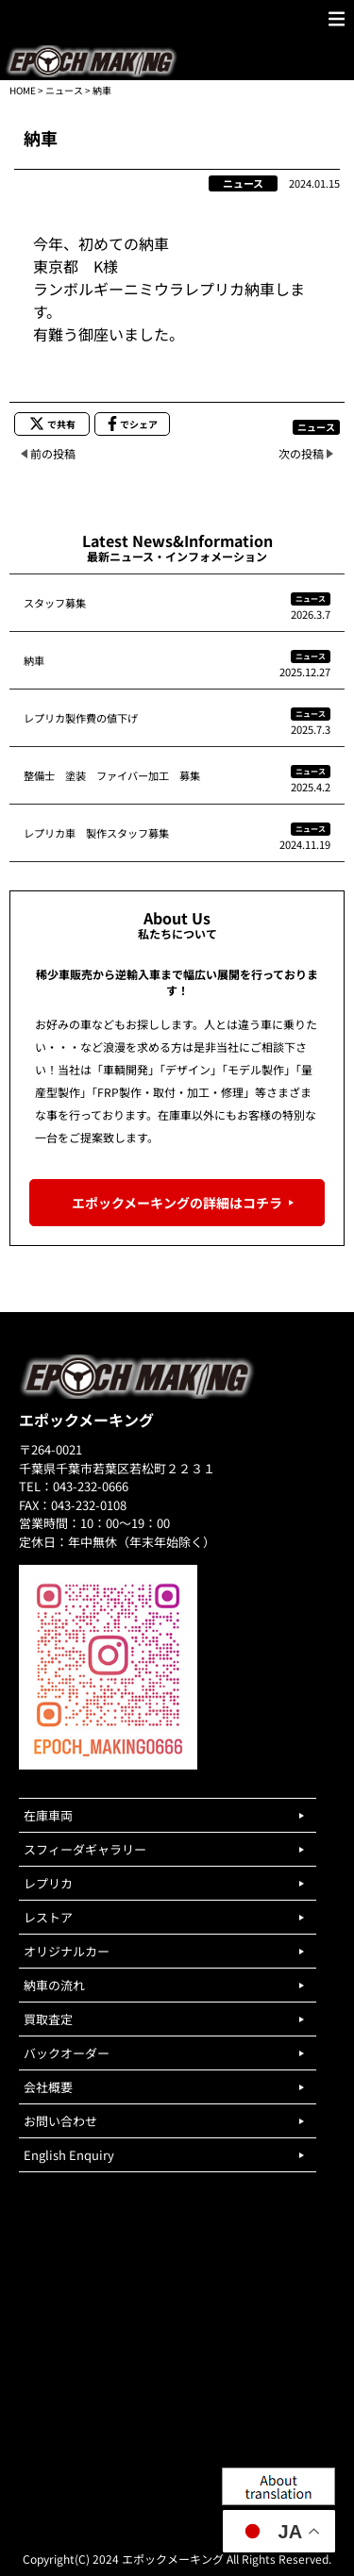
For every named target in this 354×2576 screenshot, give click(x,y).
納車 (34, 660)
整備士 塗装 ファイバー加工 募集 (112, 775)
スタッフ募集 (55, 602)
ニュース (64, 90)
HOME (22, 90)
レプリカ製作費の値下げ (81, 717)
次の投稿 (301, 453)
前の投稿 (53, 453)
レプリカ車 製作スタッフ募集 (96, 832)
